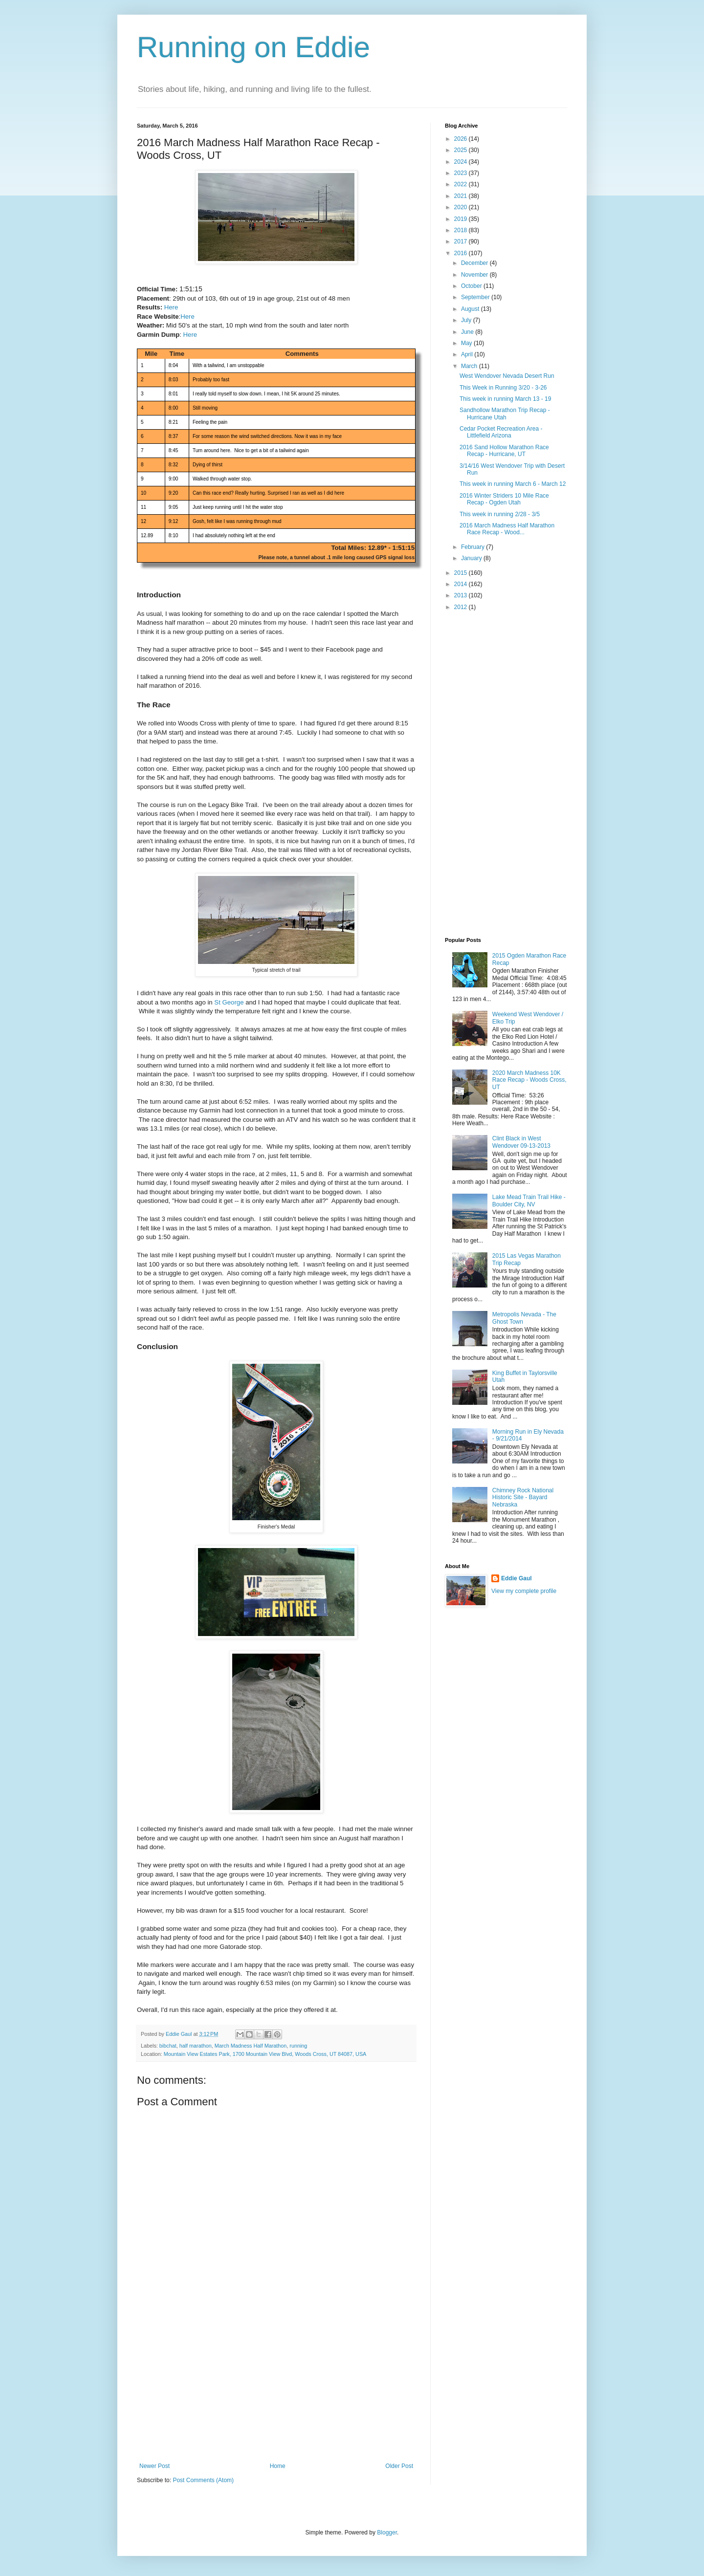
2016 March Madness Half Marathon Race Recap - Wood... (507, 529)
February (473, 547)
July (467, 320)
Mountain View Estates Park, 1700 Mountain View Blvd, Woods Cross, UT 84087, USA (265, 2054)
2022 (461, 184)
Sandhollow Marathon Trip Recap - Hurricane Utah (505, 413)
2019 (461, 219)
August (471, 309)
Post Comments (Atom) (203, 2480)
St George (228, 1002)
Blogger (387, 2532)
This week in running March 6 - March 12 (513, 483)
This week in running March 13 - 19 (505, 398)
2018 (461, 230)
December (475, 263)
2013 (461, 595)
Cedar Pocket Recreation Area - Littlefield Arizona (501, 432)
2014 (461, 584)
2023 (461, 173)
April (467, 354)
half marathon (195, 2046)
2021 (461, 196)
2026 (461, 138)
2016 (461, 253)
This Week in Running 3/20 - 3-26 (503, 387)
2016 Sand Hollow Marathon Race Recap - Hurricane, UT (504, 451)
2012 (461, 607)
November (475, 274)
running (298, 2046)
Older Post (399, 2466)
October (472, 286)
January (472, 558)
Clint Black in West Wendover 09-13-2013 (521, 1142)
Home (278, 2466)
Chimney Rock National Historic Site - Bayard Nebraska (522, 1497)
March (470, 366)
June (468, 331)
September (476, 297)
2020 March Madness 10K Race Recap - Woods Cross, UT (529, 1080)
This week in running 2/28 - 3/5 (500, 514)
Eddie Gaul (516, 1578)
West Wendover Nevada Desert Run (507, 375)
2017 (461, 241)
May (467, 343)
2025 (461, 150)
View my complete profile (523, 1591)
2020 (461, 207)
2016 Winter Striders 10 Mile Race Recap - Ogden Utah (504, 499)
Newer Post (154, 2466)
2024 (461, 161)
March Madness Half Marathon (251, 2046)
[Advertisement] (276, 2389)
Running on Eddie (253, 47)
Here (171, 307)
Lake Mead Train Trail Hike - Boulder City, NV (529, 1200)
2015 (461, 572)
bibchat (167, 2046)
